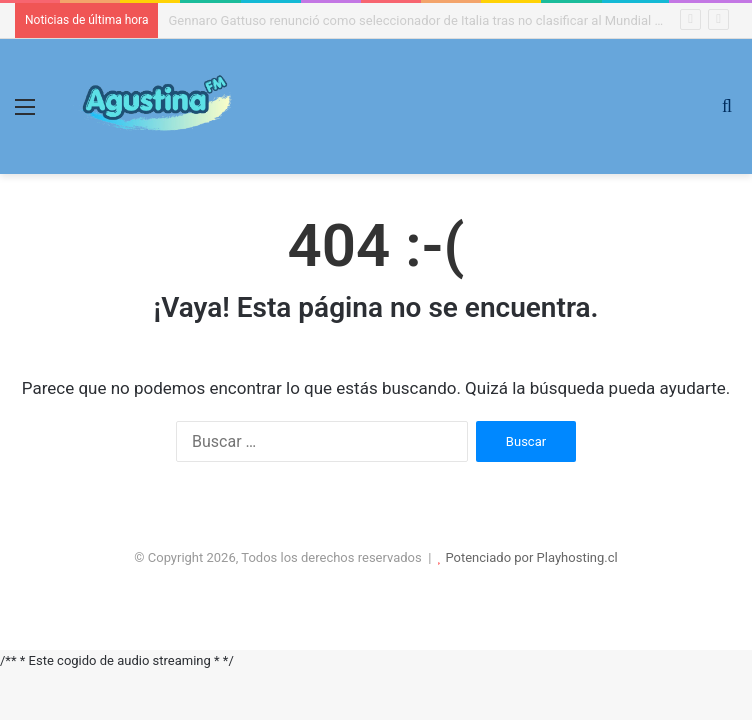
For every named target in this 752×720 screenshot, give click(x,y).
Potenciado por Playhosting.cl (531, 557)
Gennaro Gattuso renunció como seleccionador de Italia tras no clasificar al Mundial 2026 (425, 20)
